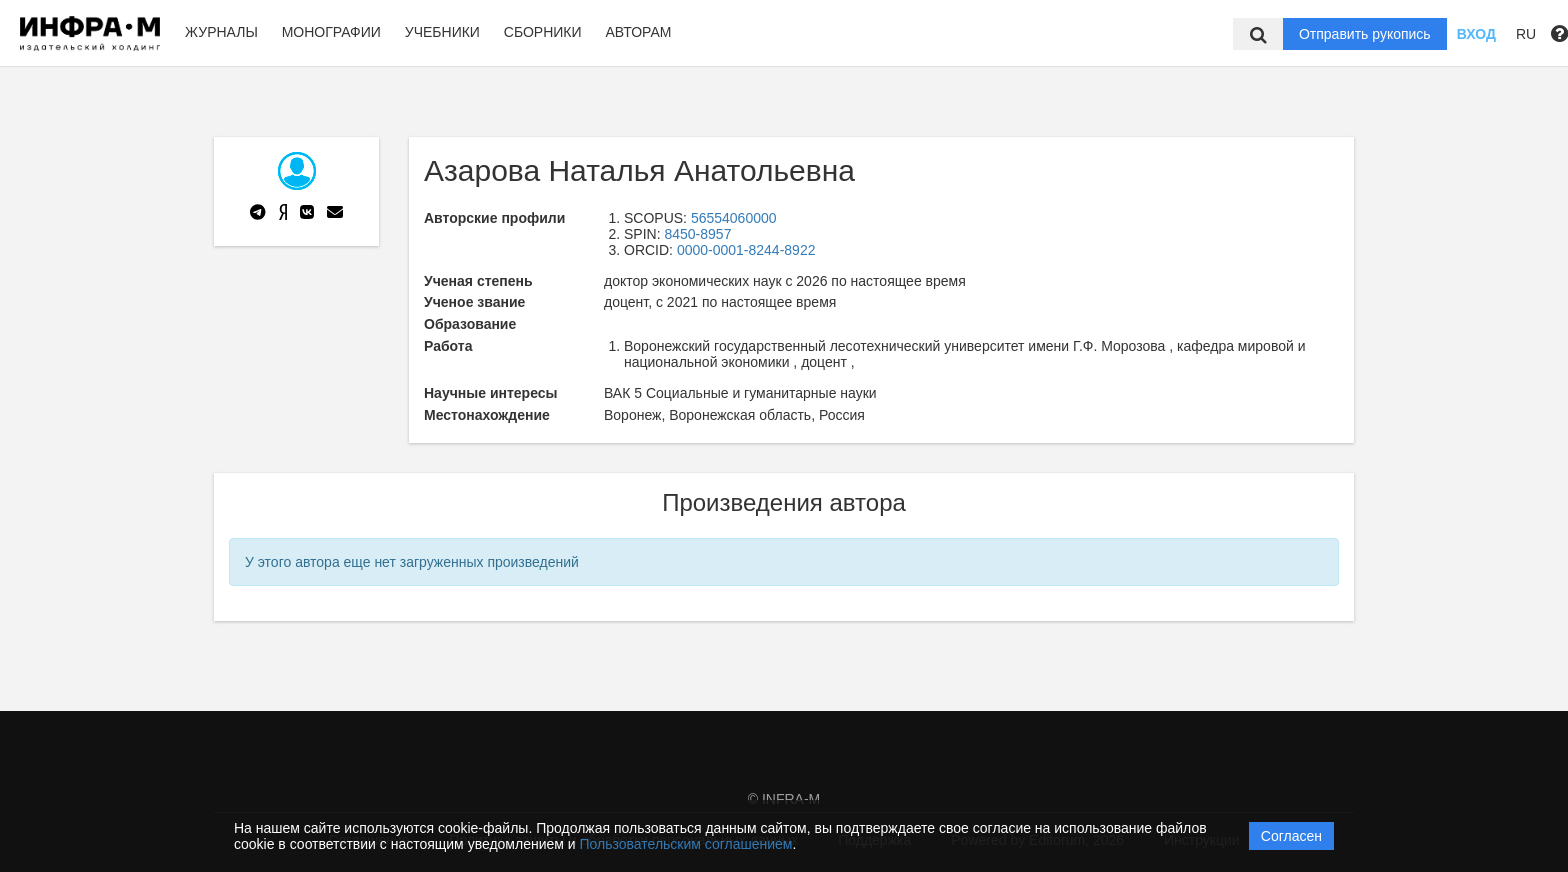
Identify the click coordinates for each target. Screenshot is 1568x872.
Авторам (638, 32)
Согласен (1291, 836)
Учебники (442, 32)
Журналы (221, 32)
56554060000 (734, 218)
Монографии (331, 32)
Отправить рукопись (1365, 34)
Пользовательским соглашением (686, 844)
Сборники (543, 32)
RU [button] (1526, 34)
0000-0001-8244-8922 (746, 250)
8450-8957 (697, 234)
